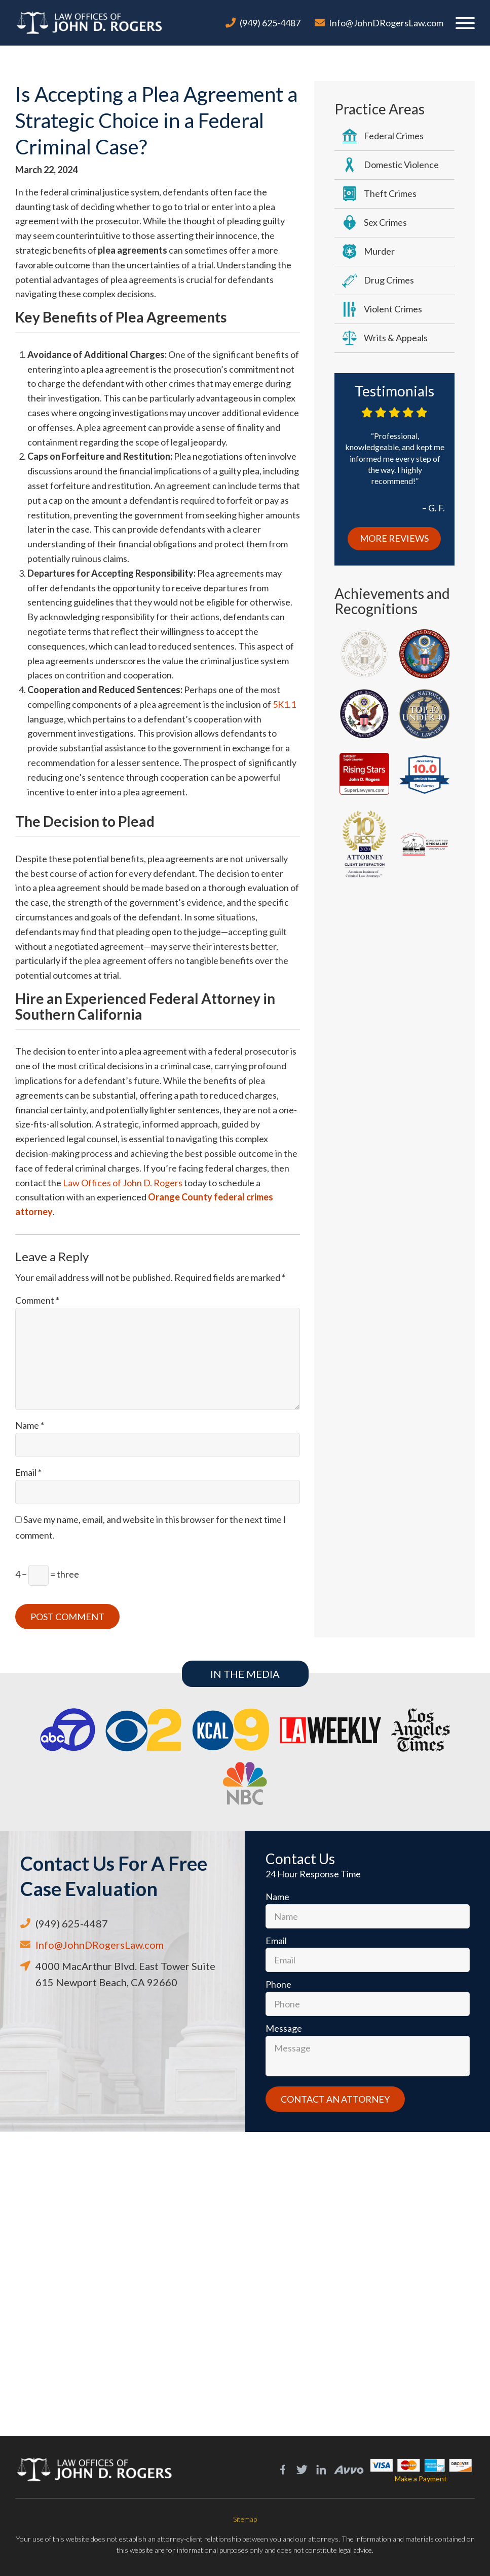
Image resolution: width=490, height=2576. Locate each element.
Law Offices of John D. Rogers (122, 1182)
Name (29, 1425)
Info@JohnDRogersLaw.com (386, 22)
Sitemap (245, 2519)
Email (28, 1472)
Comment (37, 1300)
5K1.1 (284, 704)
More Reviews (394, 538)
